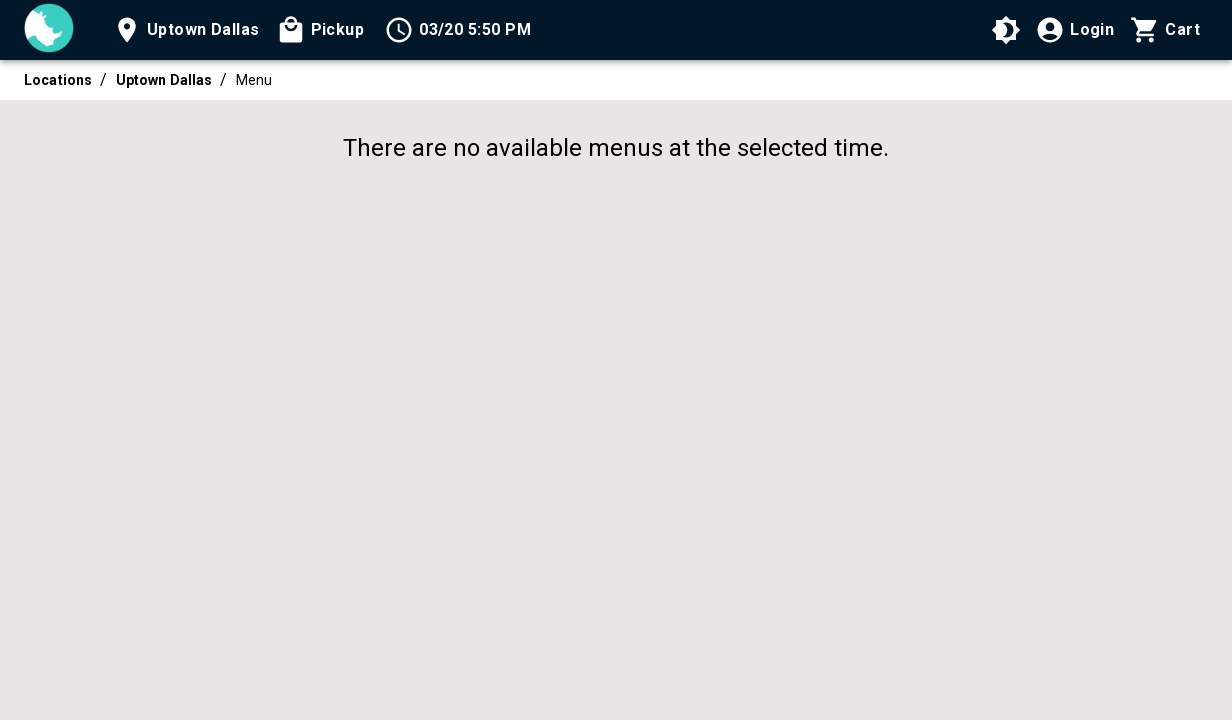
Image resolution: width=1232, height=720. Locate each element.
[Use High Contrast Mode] (1006, 30)
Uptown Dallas (164, 80)
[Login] (1074, 30)
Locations (58, 80)
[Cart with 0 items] (1165, 30)
